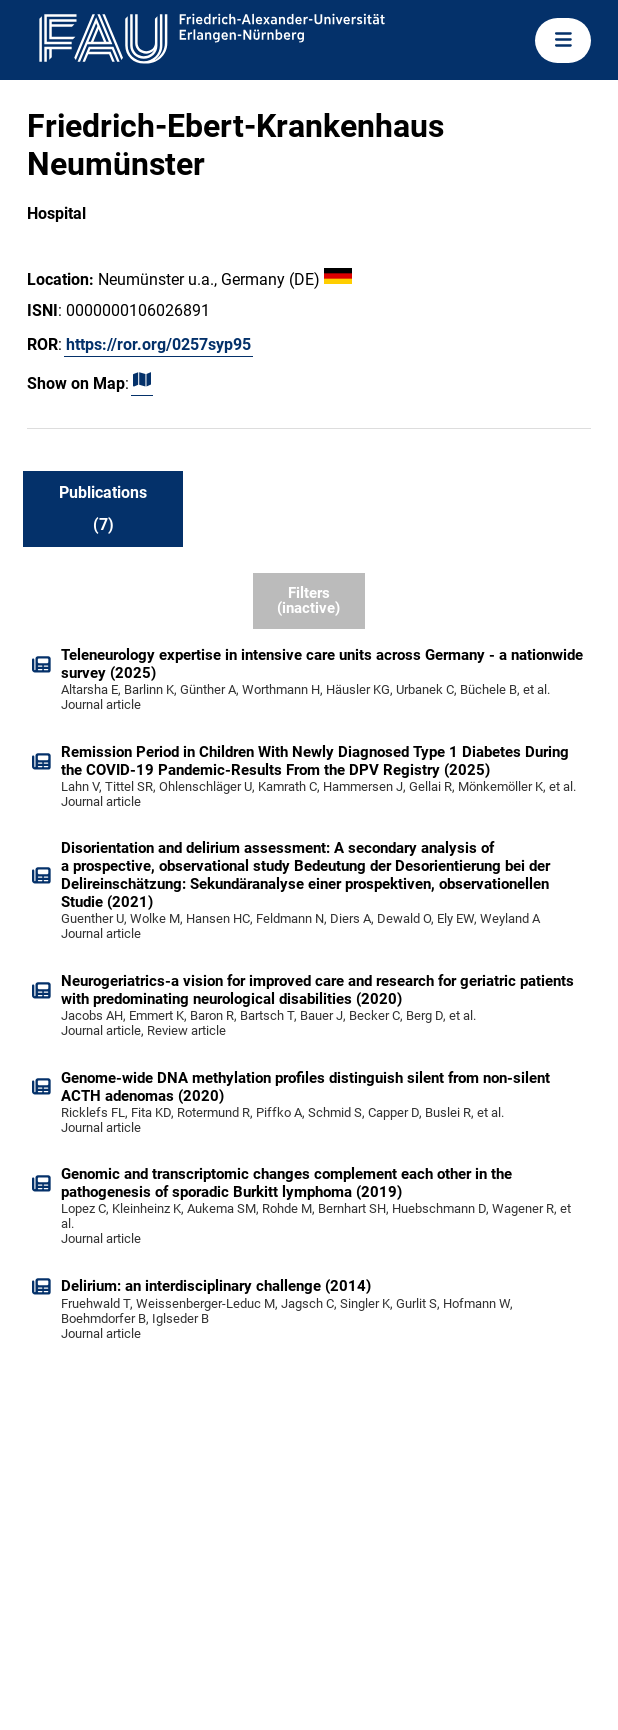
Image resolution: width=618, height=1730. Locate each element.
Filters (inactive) (308, 600)
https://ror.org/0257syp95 (158, 344)
